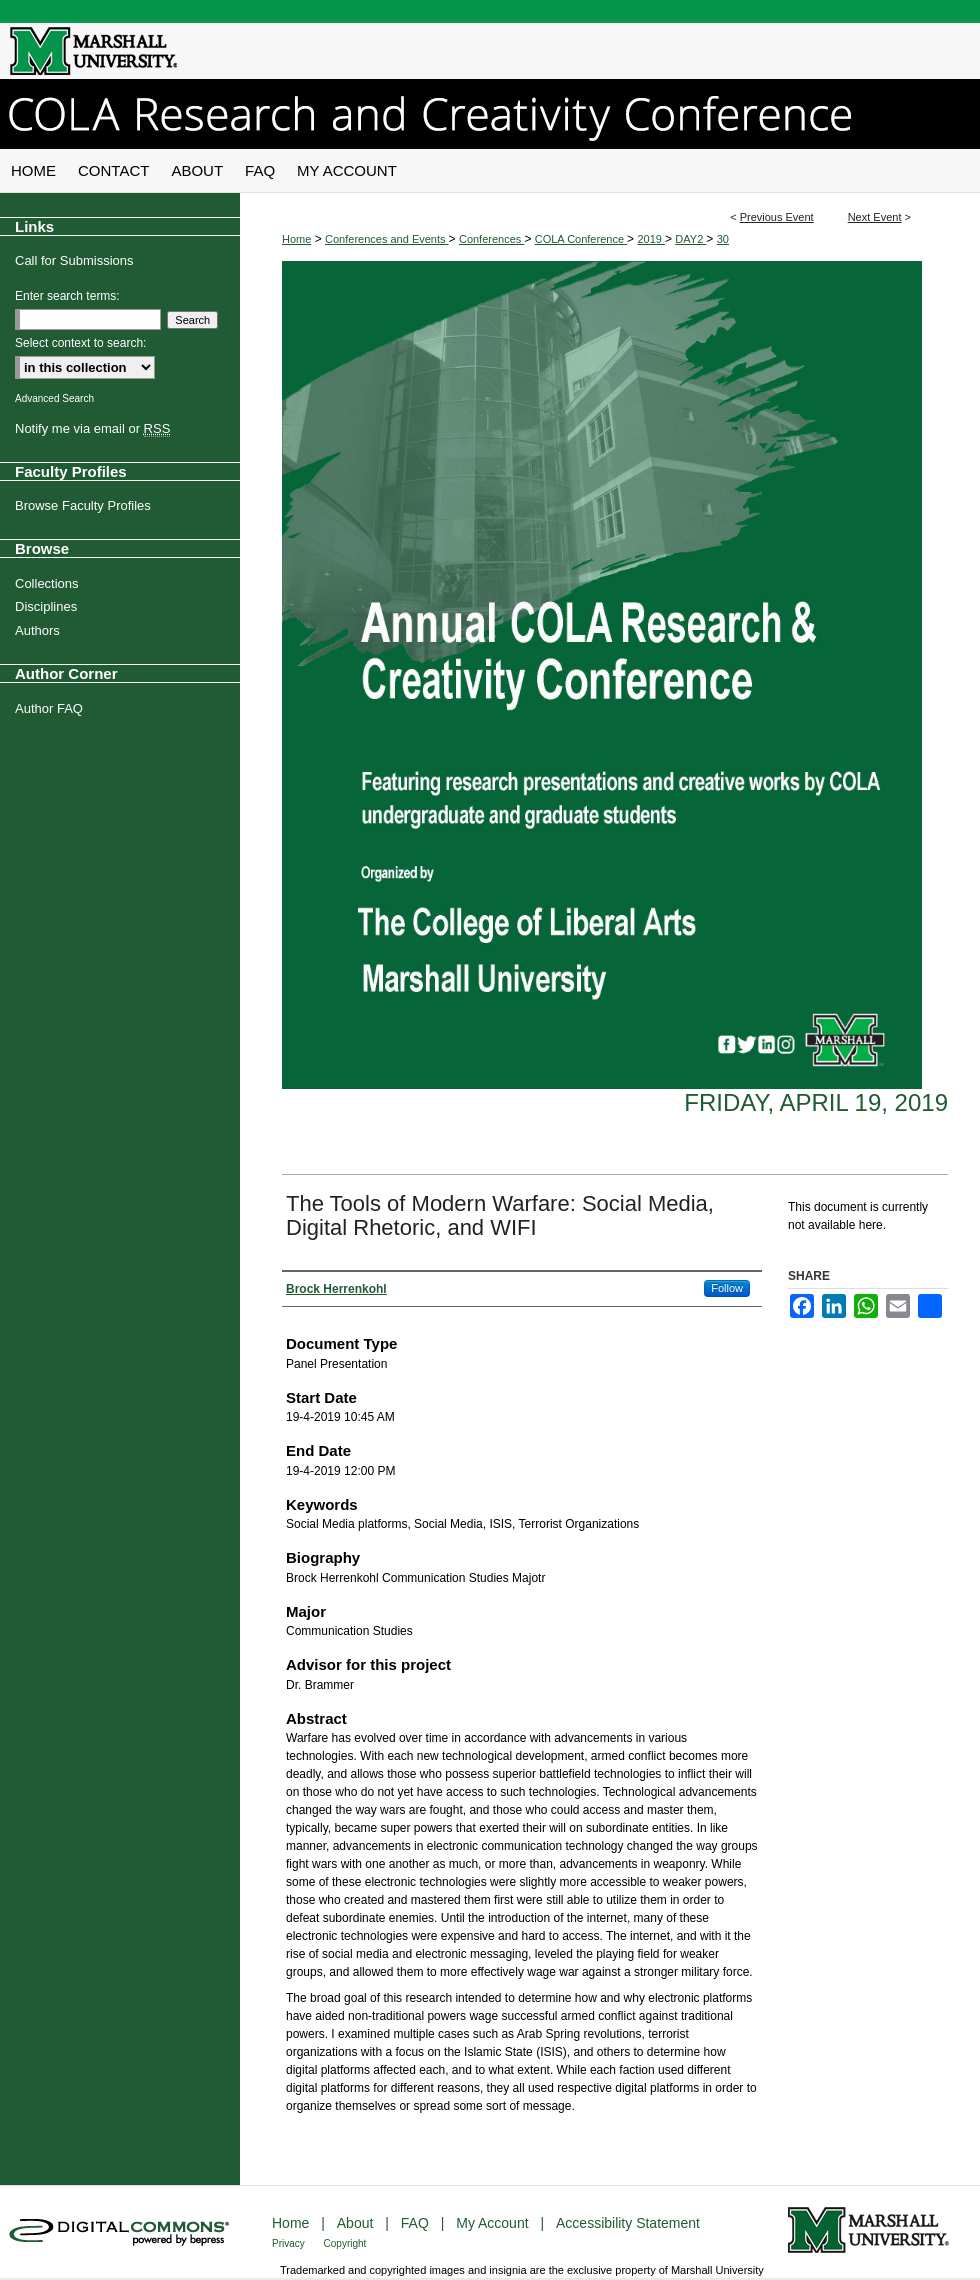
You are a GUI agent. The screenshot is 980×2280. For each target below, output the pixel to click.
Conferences (491, 239)
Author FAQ (49, 708)
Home (296, 239)
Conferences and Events (387, 239)
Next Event (875, 217)
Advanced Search (54, 398)
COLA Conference (581, 239)
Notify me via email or (92, 429)
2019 (651, 239)
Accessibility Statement (628, 2223)
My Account (494, 2223)
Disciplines (46, 606)
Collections (47, 583)
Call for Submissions (74, 260)
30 (723, 239)
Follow (727, 1288)
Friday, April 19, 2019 (816, 1102)
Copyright (345, 2243)
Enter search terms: (67, 296)
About (357, 2223)
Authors (37, 630)
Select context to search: (80, 343)
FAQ (417, 2223)
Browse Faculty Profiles (83, 505)
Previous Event (777, 217)
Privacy (290, 2243)
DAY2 (690, 239)
